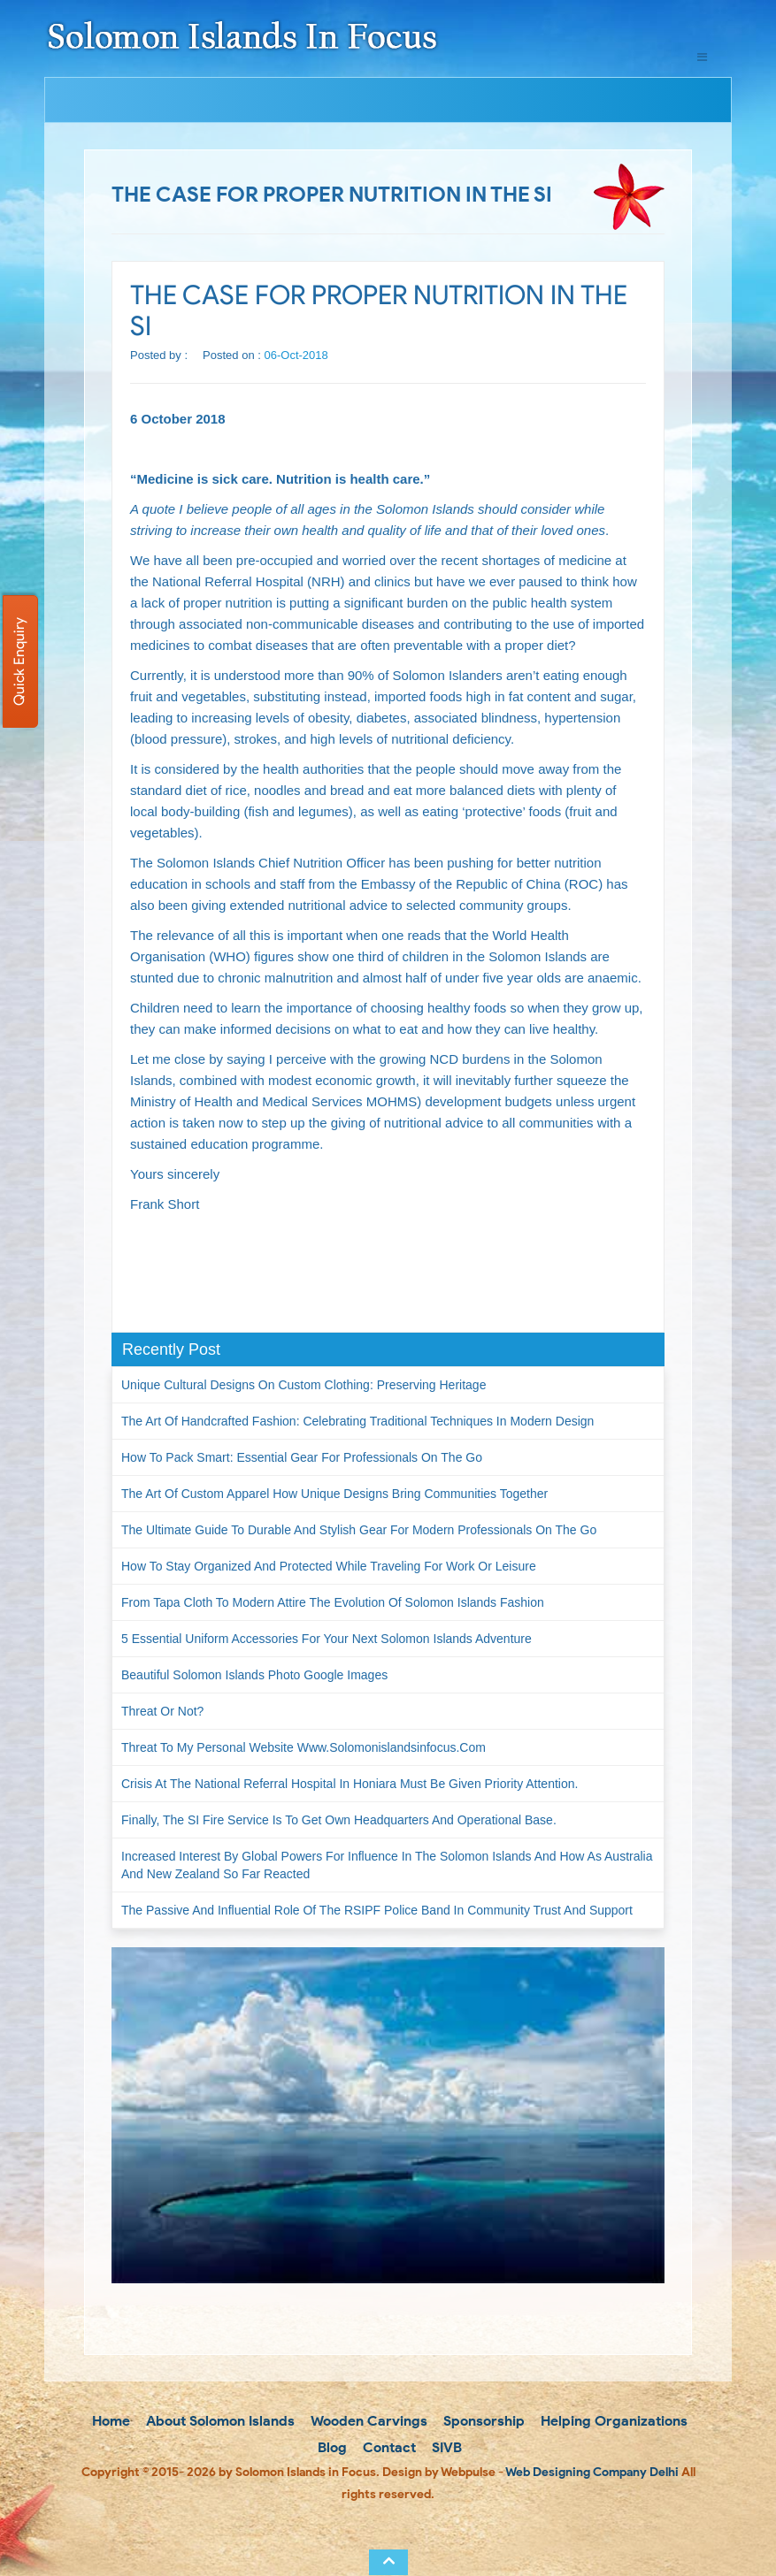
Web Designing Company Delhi (592, 2472)
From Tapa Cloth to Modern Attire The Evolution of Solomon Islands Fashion (332, 1602)
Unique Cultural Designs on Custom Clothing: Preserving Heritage (303, 1385)
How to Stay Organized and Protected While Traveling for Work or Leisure (328, 1566)
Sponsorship (482, 2420)
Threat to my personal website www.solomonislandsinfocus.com (303, 1747)
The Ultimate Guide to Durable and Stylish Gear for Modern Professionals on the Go (358, 1530)
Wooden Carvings (367, 2420)
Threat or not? (162, 1711)
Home (109, 2420)
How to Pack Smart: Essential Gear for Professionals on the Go (301, 1457)
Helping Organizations (612, 2420)
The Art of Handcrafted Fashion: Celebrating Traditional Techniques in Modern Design (357, 1421)
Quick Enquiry (19, 661)
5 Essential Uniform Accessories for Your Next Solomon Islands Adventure (326, 1639)
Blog (330, 2447)
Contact (387, 2447)
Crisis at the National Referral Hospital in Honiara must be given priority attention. (349, 1784)
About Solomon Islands (218, 2420)
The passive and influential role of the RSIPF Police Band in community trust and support (377, 1910)
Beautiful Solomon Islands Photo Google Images (254, 1675)
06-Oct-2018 (296, 355)
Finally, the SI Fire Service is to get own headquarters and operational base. (339, 1820)
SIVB (445, 2447)
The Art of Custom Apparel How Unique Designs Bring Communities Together (334, 1494)
